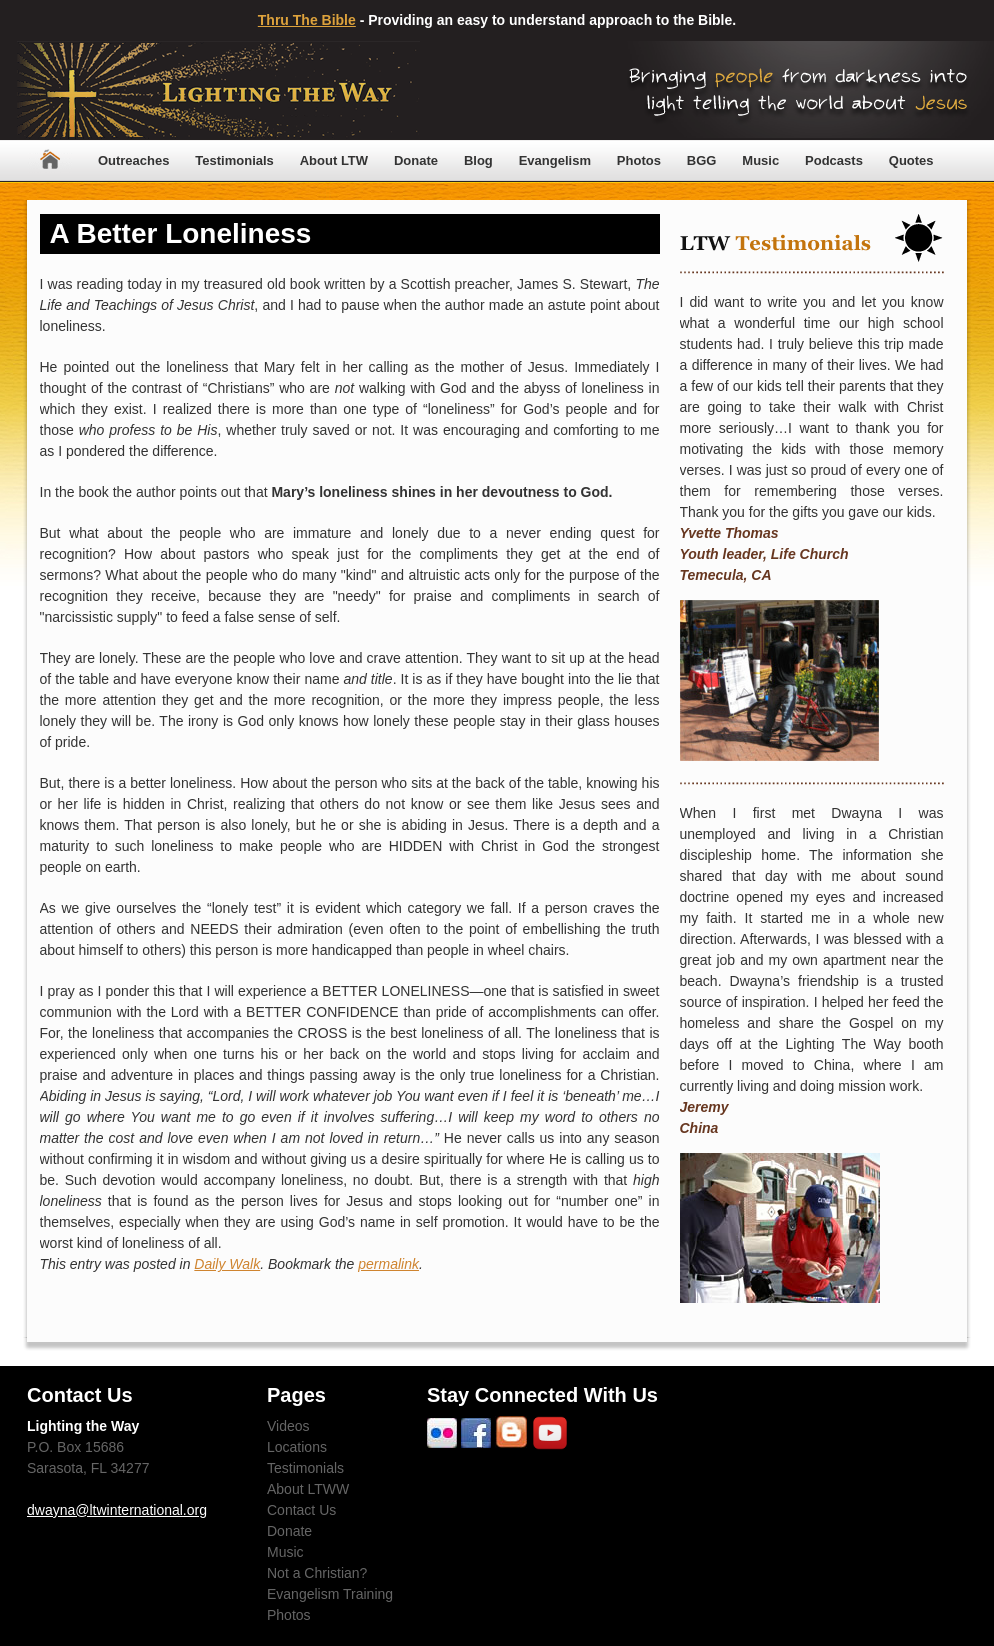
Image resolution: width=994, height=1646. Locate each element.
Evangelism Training (330, 1594)
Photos (639, 160)
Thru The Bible (307, 20)
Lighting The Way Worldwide (218, 90)
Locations (297, 1447)
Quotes (911, 160)
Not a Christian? (317, 1573)
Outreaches (134, 160)
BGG (702, 160)
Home (50, 160)
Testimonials (234, 160)
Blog (478, 160)
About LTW (334, 160)
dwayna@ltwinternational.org (117, 1510)
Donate (416, 160)
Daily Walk (227, 1264)
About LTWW (308, 1489)
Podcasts (834, 160)
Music (760, 160)
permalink (388, 1264)
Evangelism (555, 160)
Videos (288, 1426)
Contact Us (301, 1510)
